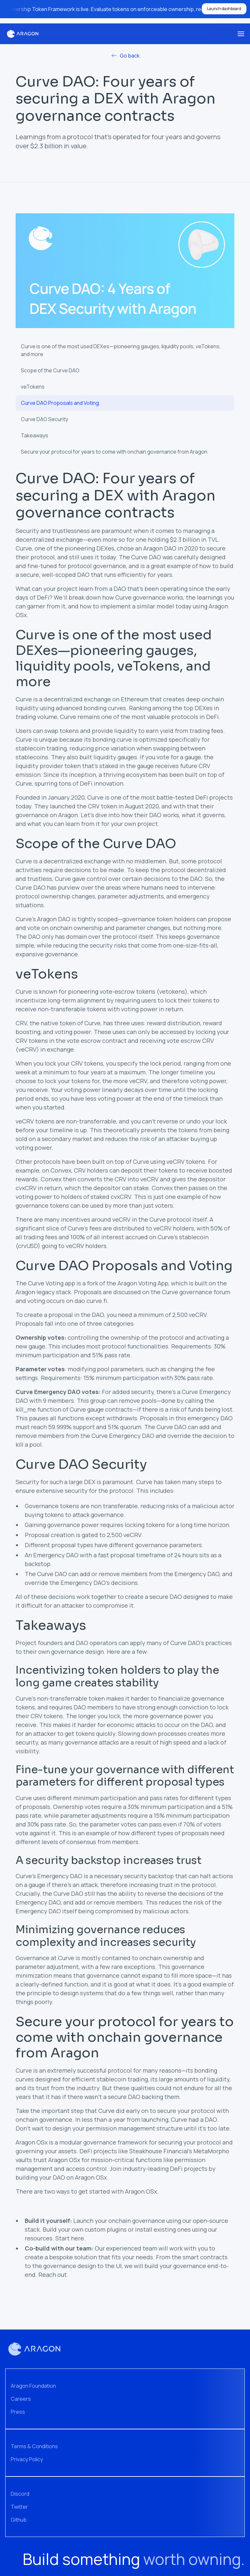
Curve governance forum (196, 1292)
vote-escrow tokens (127, 991)
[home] (22, 34)
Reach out (52, 2274)
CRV (21, 1023)
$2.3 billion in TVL (194, 539)
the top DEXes (193, 708)
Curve (24, 699)
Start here (69, 2238)
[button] (241, 34)
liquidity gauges (115, 757)
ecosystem (141, 774)
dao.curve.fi (91, 1301)
